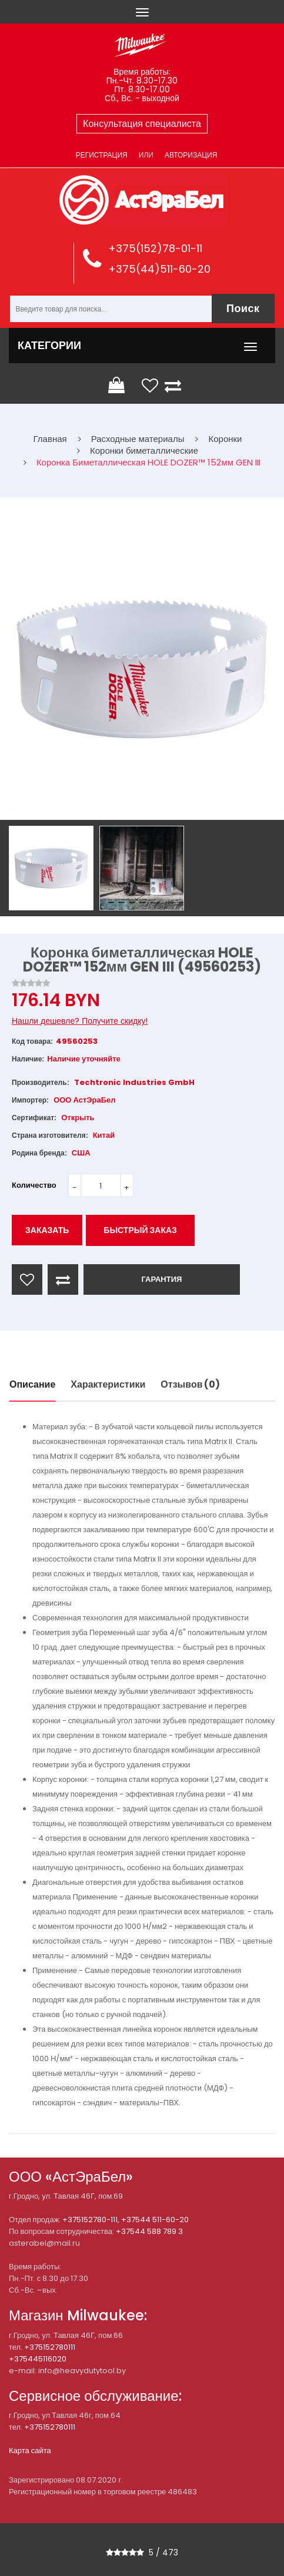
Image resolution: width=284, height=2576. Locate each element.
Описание (32, 1384)
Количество (34, 1185)
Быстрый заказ (140, 1230)
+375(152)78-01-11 (155, 248)
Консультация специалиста (142, 123)
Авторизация (191, 155)
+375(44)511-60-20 (159, 269)
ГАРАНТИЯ (161, 1279)
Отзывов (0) (190, 1384)
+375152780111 (49, 2347)
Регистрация (102, 155)
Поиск (243, 308)
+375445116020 (37, 2358)
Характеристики (108, 1384)
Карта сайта (30, 2450)
